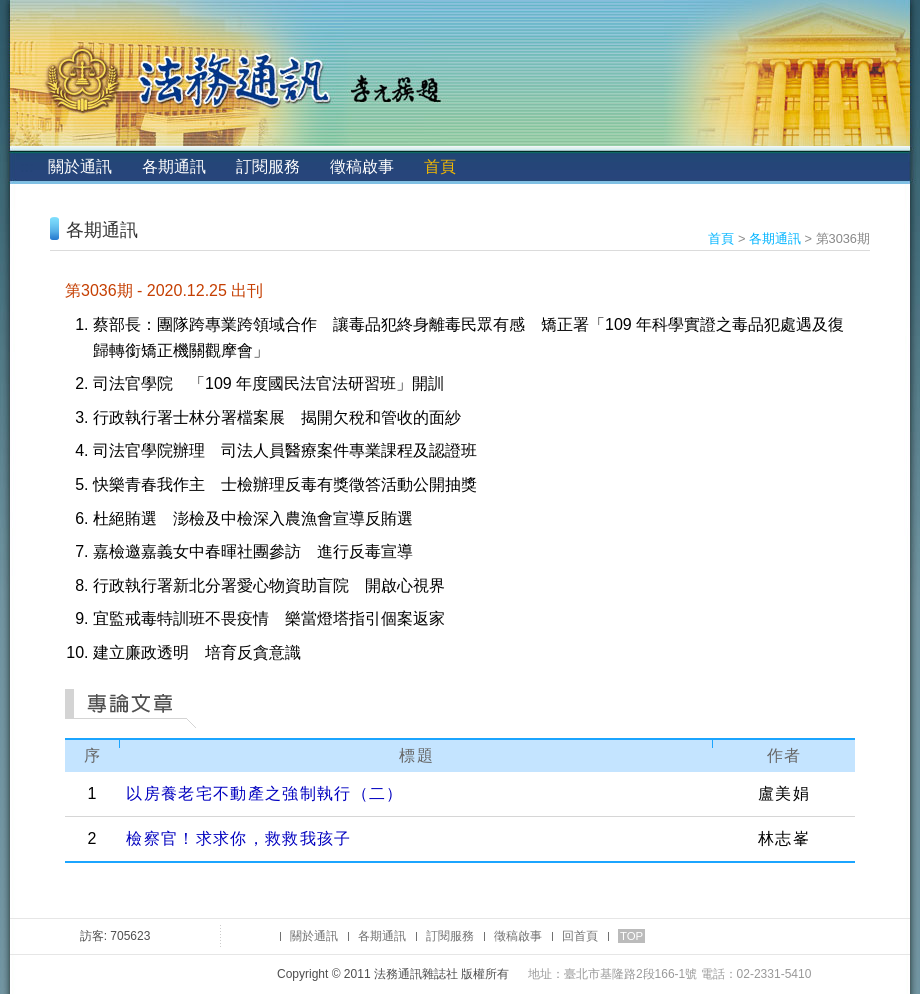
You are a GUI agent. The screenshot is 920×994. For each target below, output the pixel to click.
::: (26, 166)
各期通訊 (174, 166)
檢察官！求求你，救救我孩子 (238, 838)
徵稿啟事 (362, 166)
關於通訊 (80, 166)
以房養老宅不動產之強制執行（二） (264, 793)
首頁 (440, 166)
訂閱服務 (268, 166)
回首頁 (580, 936)
